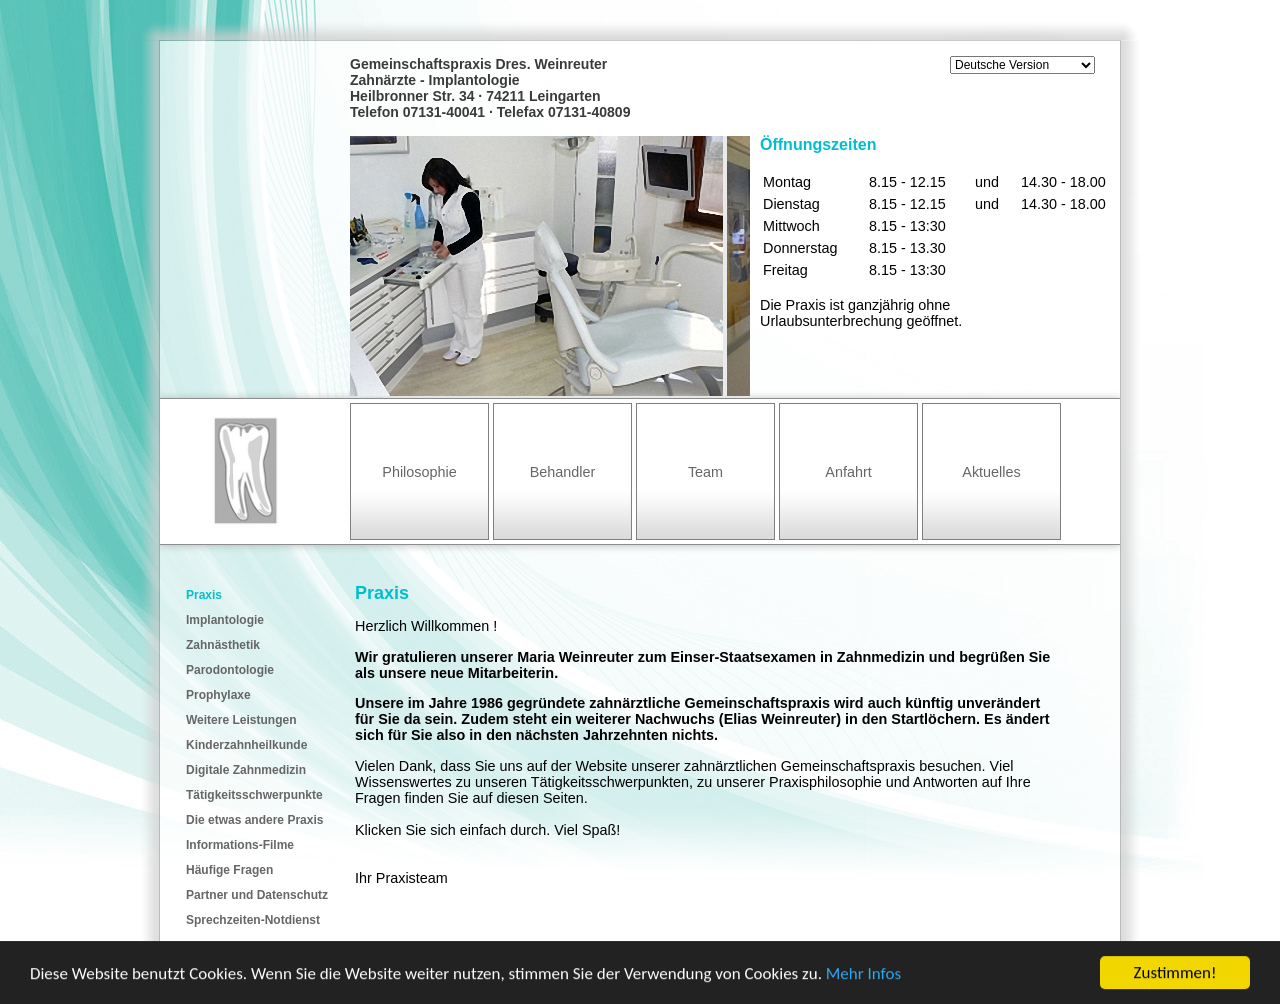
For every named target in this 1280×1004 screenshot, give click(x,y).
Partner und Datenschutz (257, 895)
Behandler (563, 472)
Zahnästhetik (223, 645)
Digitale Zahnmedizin (246, 770)
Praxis (204, 595)
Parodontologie (230, 670)
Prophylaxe (218, 695)
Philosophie (419, 472)
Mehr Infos (863, 974)
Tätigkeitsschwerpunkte (254, 795)
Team (705, 472)
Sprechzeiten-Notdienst (253, 920)
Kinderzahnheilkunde (246, 745)
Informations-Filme (240, 845)
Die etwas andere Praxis (254, 820)
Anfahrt (848, 472)
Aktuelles (991, 472)
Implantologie (225, 620)
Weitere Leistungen (241, 720)
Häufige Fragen (229, 870)
